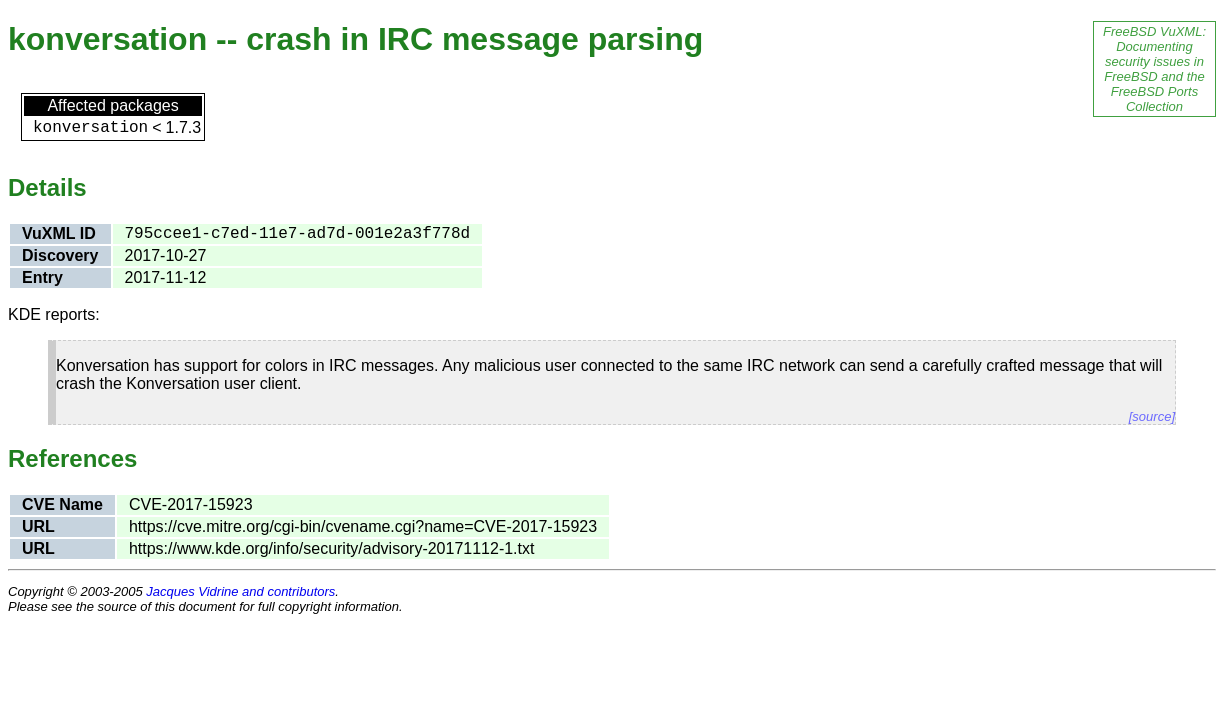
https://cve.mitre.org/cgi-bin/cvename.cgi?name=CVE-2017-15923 (363, 526)
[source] (1152, 416)
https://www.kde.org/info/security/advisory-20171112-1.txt (332, 548)
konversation (90, 128)
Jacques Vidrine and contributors (240, 591)
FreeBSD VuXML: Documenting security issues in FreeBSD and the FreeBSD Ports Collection (1154, 69)
